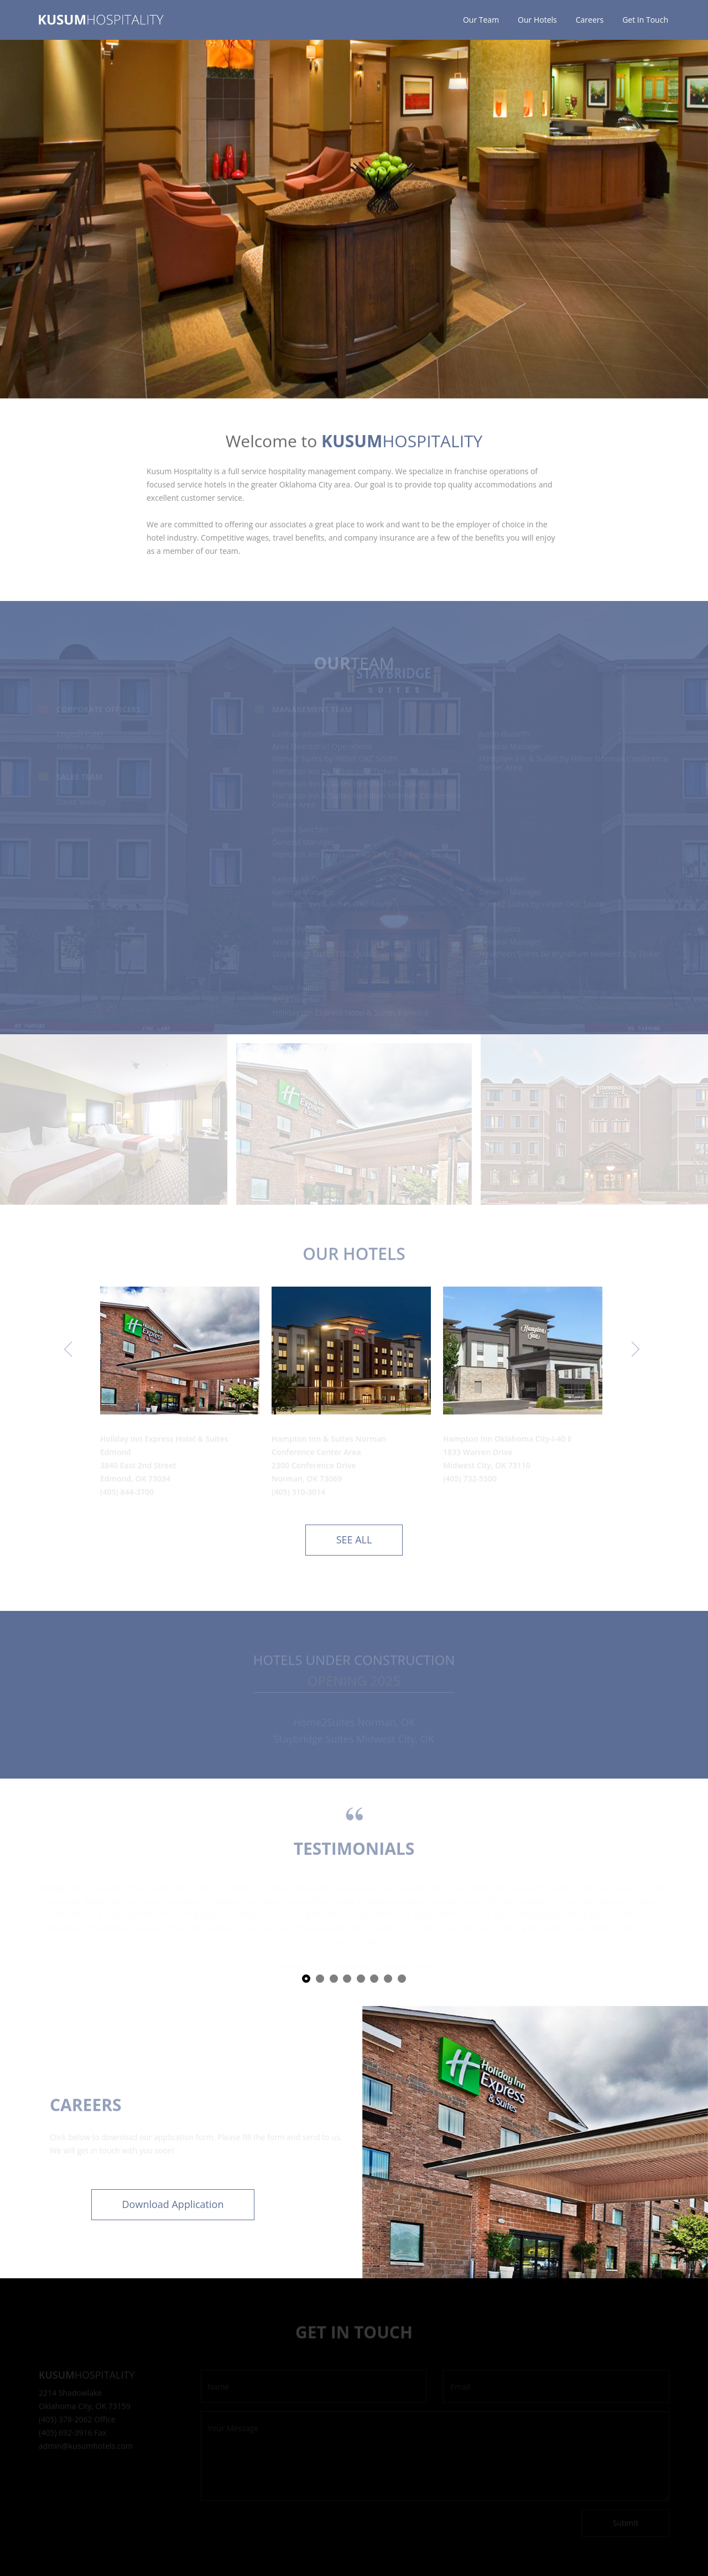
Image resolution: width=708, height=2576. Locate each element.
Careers (589, 19)
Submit (625, 2524)
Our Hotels (537, 19)
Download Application (173, 2204)
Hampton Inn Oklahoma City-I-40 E (507, 1439)
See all (354, 1539)
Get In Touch (645, 19)
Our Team (481, 19)
